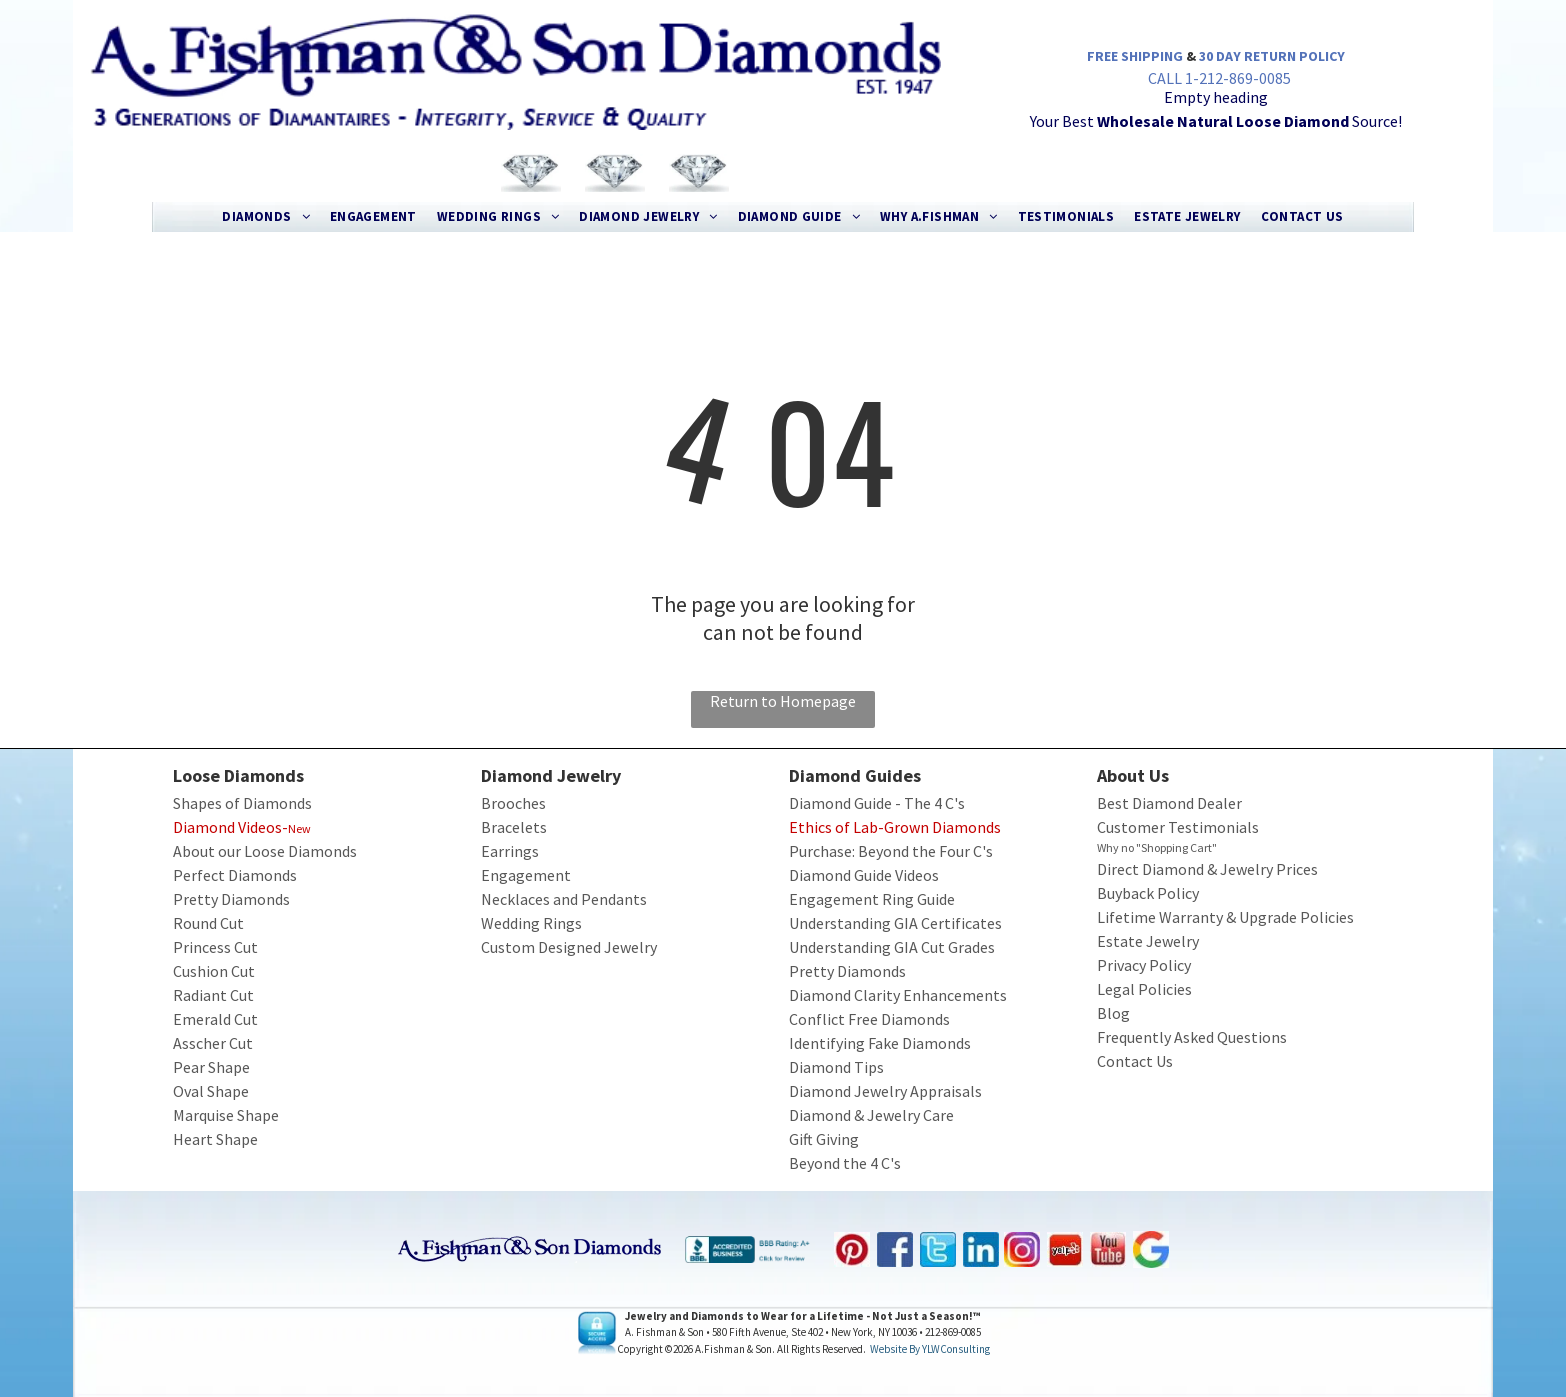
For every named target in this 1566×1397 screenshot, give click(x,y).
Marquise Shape (226, 1115)
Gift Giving (824, 1139)
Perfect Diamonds (235, 875)
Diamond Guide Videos (864, 875)
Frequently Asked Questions (1192, 1037)
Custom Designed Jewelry (569, 947)
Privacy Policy (1144, 965)
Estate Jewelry (1148, 941)
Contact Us (1135, 1061)
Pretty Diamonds (231, 899)
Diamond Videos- (230, 827)
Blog (1113, 1013)
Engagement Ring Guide (872, 899)
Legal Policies (1144, 989)
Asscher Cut (213, 1043)
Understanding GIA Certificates (895, 923)
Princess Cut (215, 947)
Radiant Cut (213, 995)
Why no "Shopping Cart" (1157, 847)
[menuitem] (266, 217)
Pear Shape (211, 1067)
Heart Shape (215, 1139)
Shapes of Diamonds (242, 803)
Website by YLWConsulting (930, 1349)
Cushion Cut (214, 971)
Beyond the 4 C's (845, 1163)
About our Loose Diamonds (265, 851)
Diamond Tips (836, 1067)
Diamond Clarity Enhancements (898, 995)
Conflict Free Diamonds (869, 1019)
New (299, 828)
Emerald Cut (215, 1019)
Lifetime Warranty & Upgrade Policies (1225, 917)
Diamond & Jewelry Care (871, 1115)
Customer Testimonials (1178, 827)
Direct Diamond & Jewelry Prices (1207, 869)
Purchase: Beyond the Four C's (891, 851)
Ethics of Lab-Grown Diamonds (895, 827)
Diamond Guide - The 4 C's (877, 803)
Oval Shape (211, 1091)
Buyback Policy (1148, 893)
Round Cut (208, 923)
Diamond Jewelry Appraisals (885, 1091)
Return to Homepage (783, 701)
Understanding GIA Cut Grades (892, 947)
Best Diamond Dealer (1169, 803)
